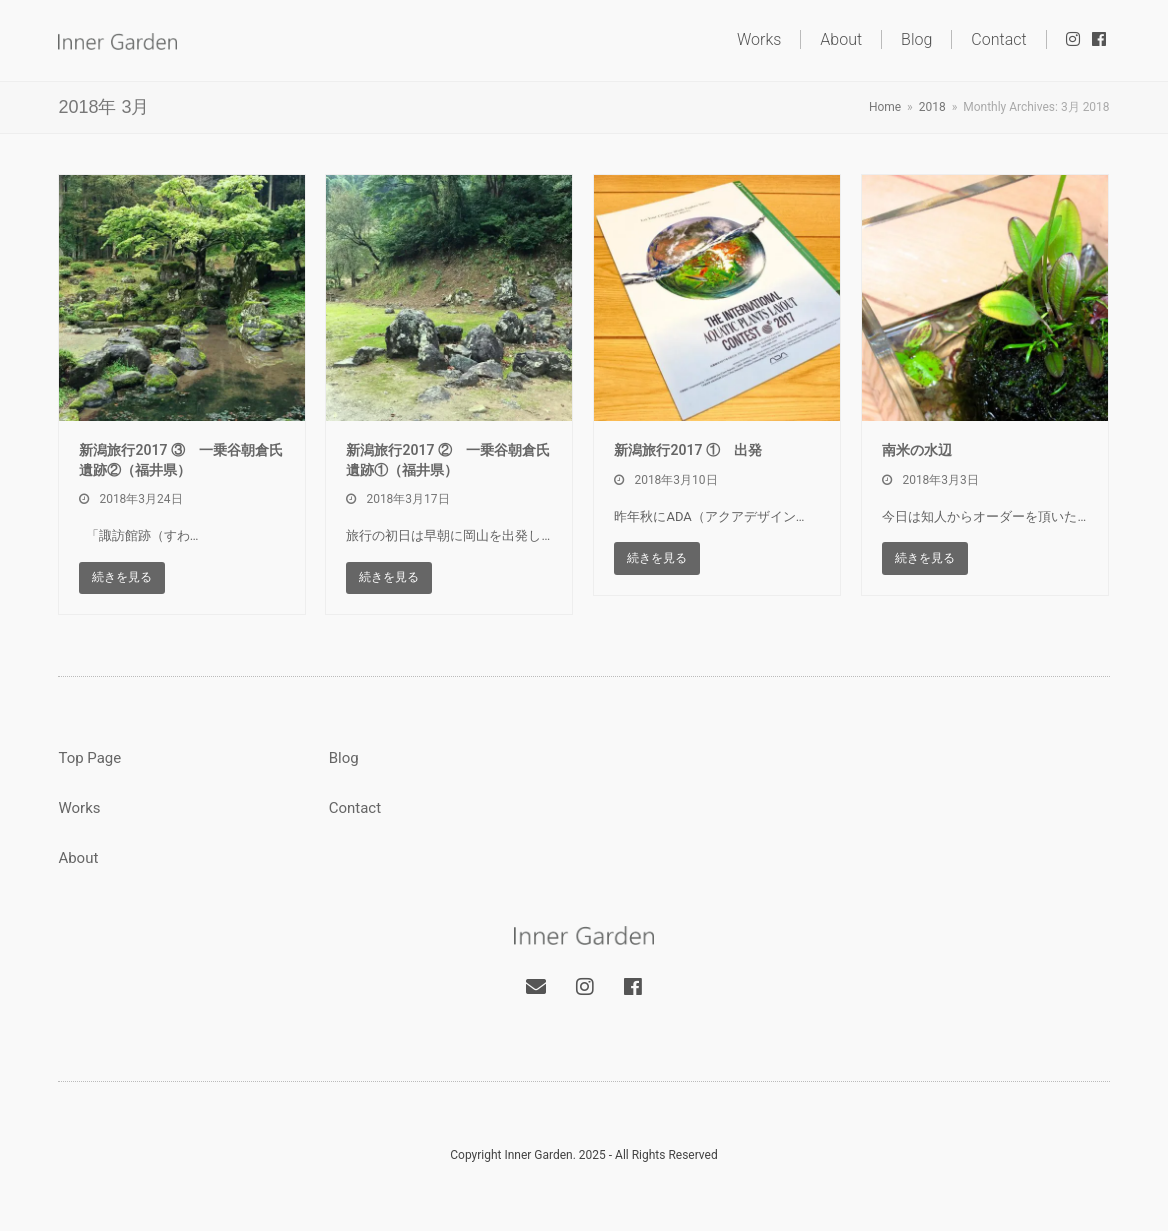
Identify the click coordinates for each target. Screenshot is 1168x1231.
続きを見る (122, 577)
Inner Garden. (539, 1155)
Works (79, 808)
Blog (344, 758)
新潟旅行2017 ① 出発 (687, 450)
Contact (355, 808)
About (78, 858)
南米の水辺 (917, 450)
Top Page (89, 758)
